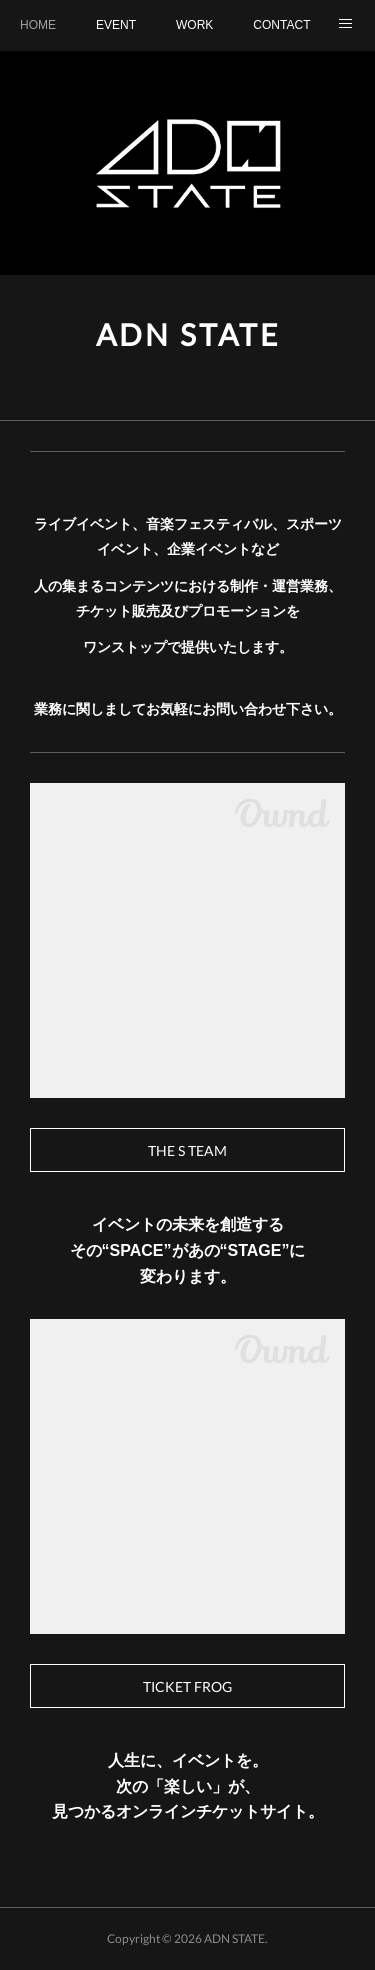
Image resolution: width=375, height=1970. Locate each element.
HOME (38, 25)
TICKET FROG (187, 1686)
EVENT (116, 25)
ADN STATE (188, 334)
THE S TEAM (187, 1150)
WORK (194, 25)
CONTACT (281, 25)
